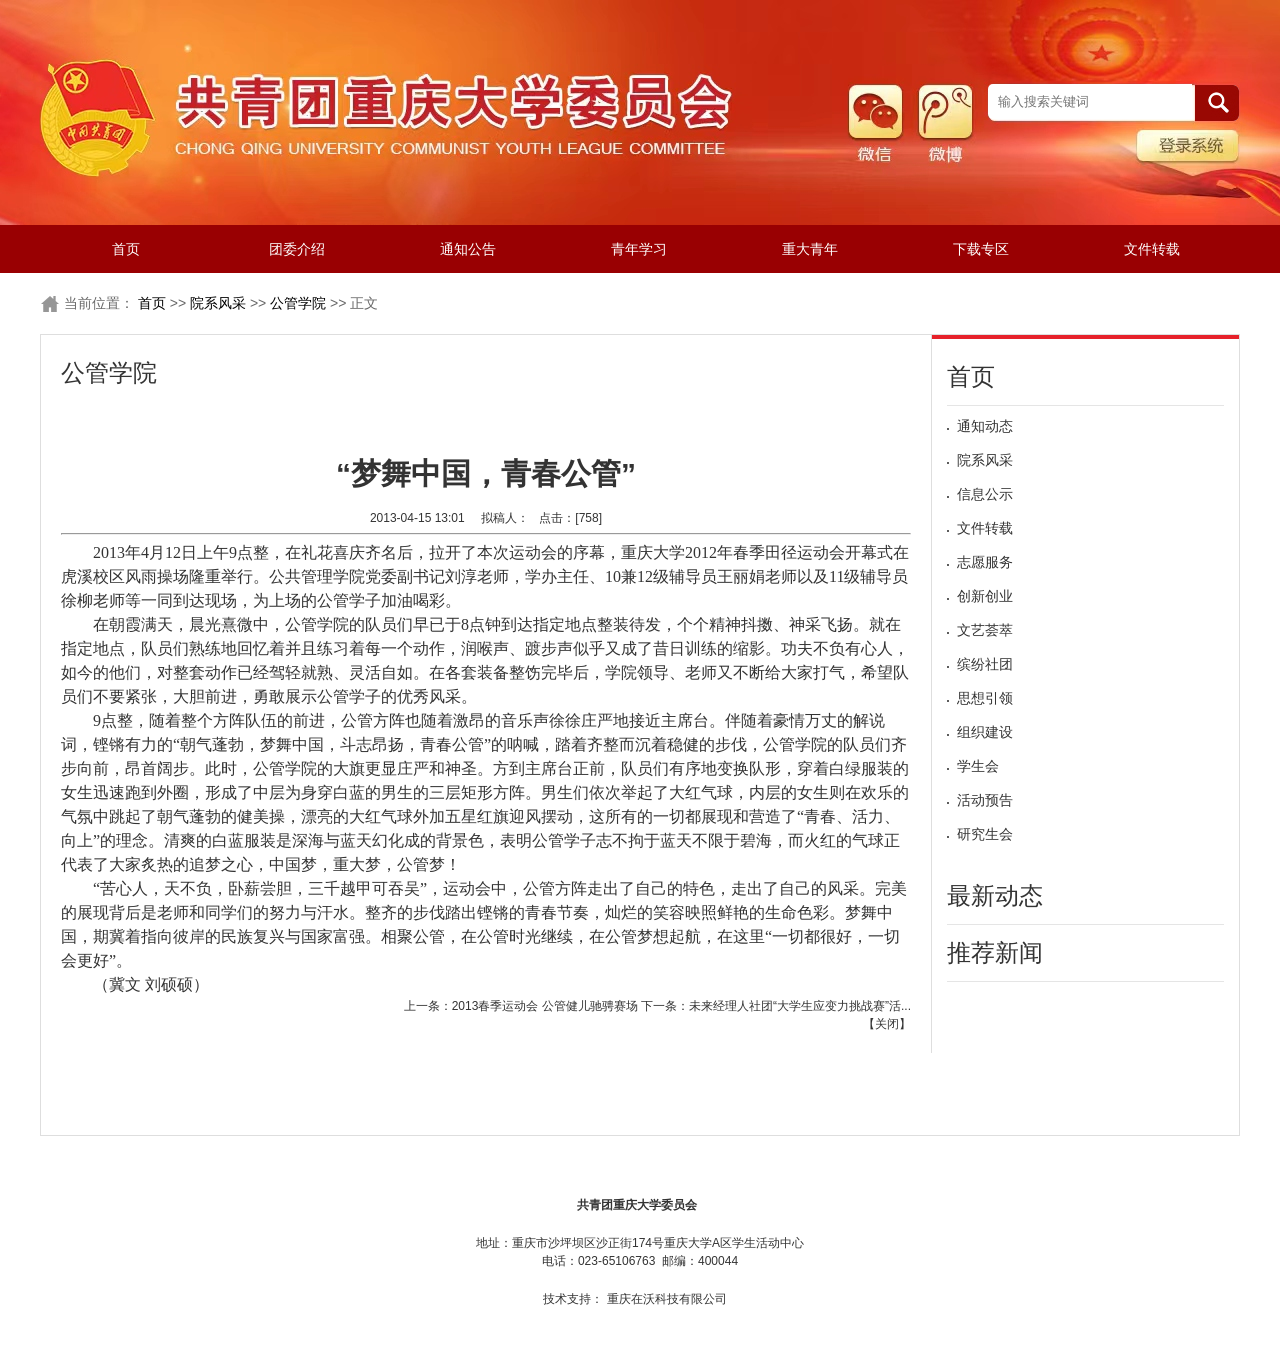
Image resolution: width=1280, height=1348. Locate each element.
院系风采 (218, 303)
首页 (126, 249)
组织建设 (985, 732)
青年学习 (639, 249)
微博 (941, 108)
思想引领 (985, 698)
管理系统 (1187, 143)
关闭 (887, 1024)
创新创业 (985, 596)
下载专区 (981, 249)
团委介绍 (297, 249)
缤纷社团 (985, 664)
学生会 (978, 766)
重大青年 (810, 249)
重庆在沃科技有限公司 (664, 1299)
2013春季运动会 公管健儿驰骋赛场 (545, 1006)
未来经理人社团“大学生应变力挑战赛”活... (800, 1006)
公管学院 (298, 303)
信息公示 (985, 494)
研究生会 (985, 834)
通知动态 (985, 426)
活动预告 (985, 800)
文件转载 (1152, 249)
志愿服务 (985, 562)
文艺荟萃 (985, 630)
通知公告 (468, 249)
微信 (873, 108)
